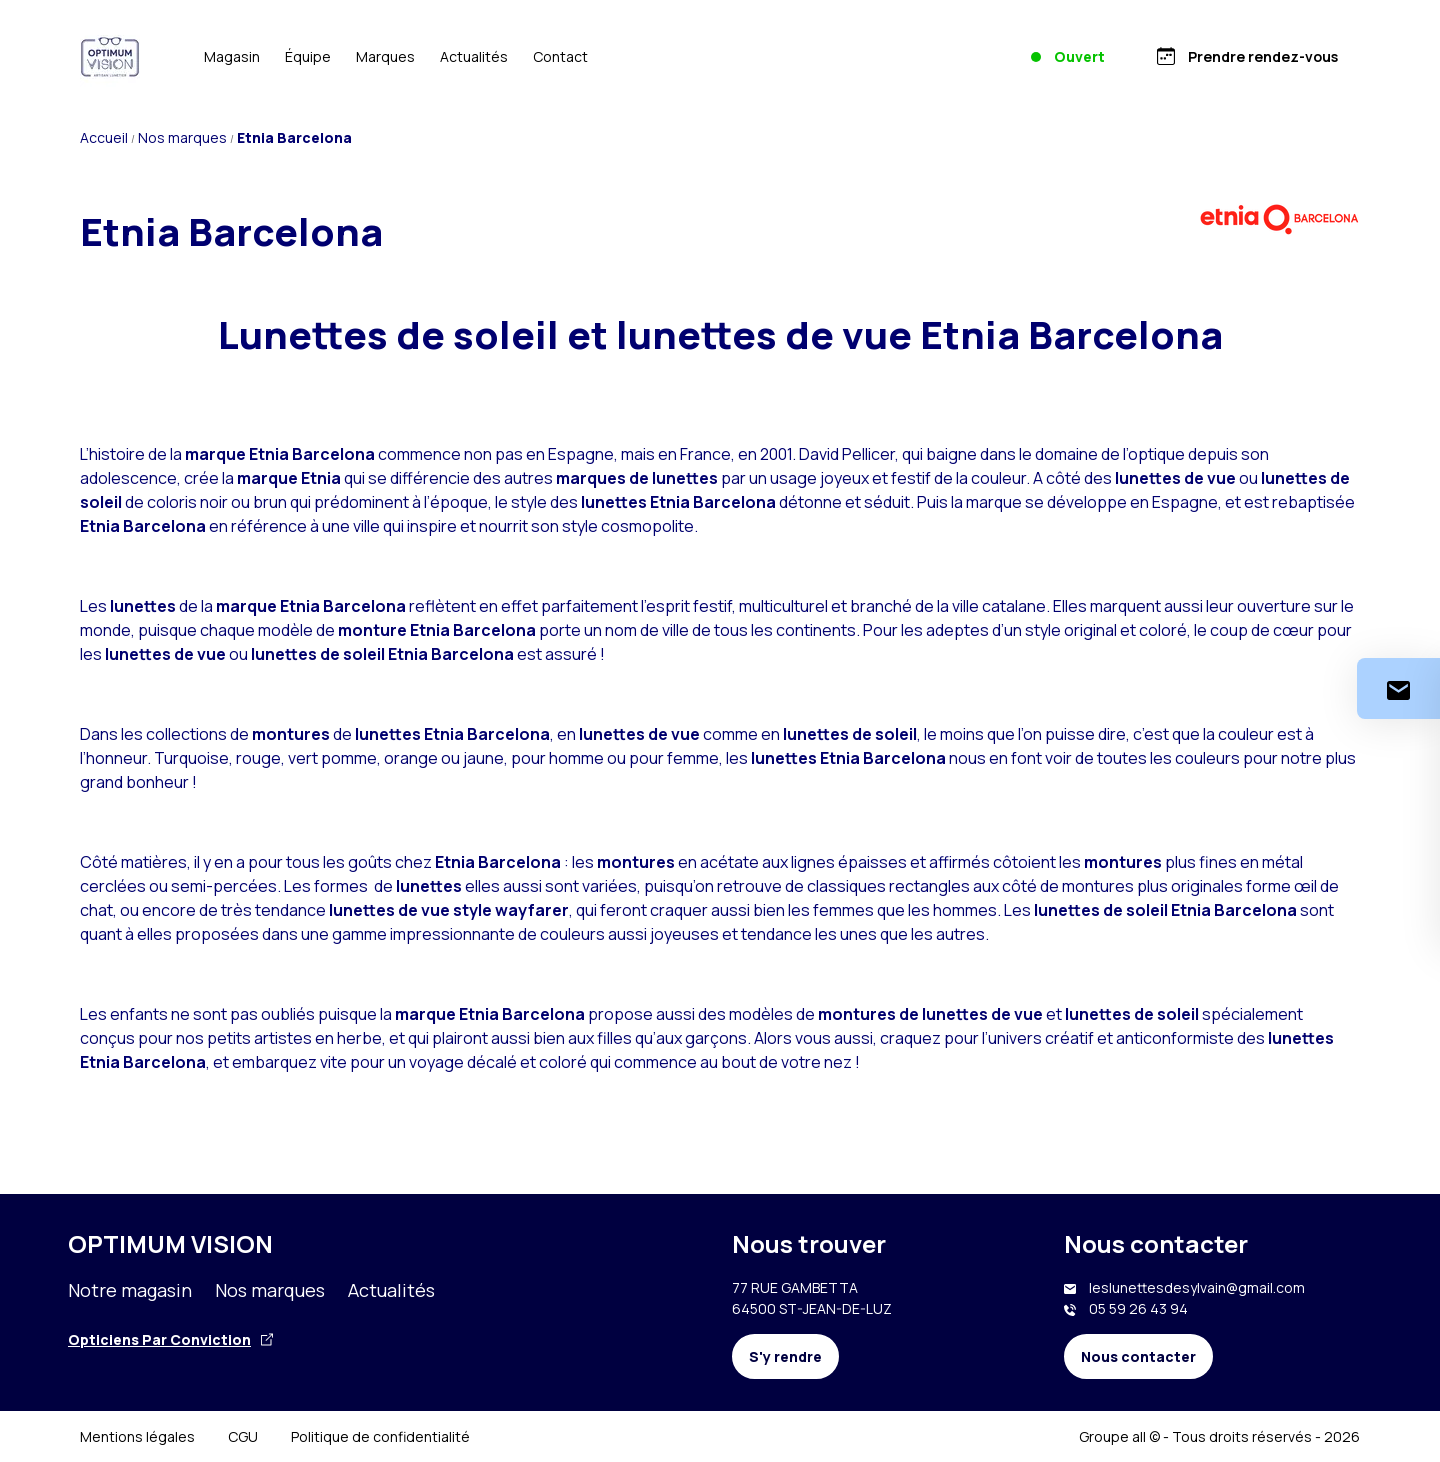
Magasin (232, 56)
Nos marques (270, 1290)
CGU (243, 1436)
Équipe (308, 56)
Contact (560, 56)
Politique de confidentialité (380, 1436)
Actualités (474, 56)
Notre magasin (130, 1290)
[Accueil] (110, 57)
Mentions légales (137, 1436)
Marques (385, 56)
